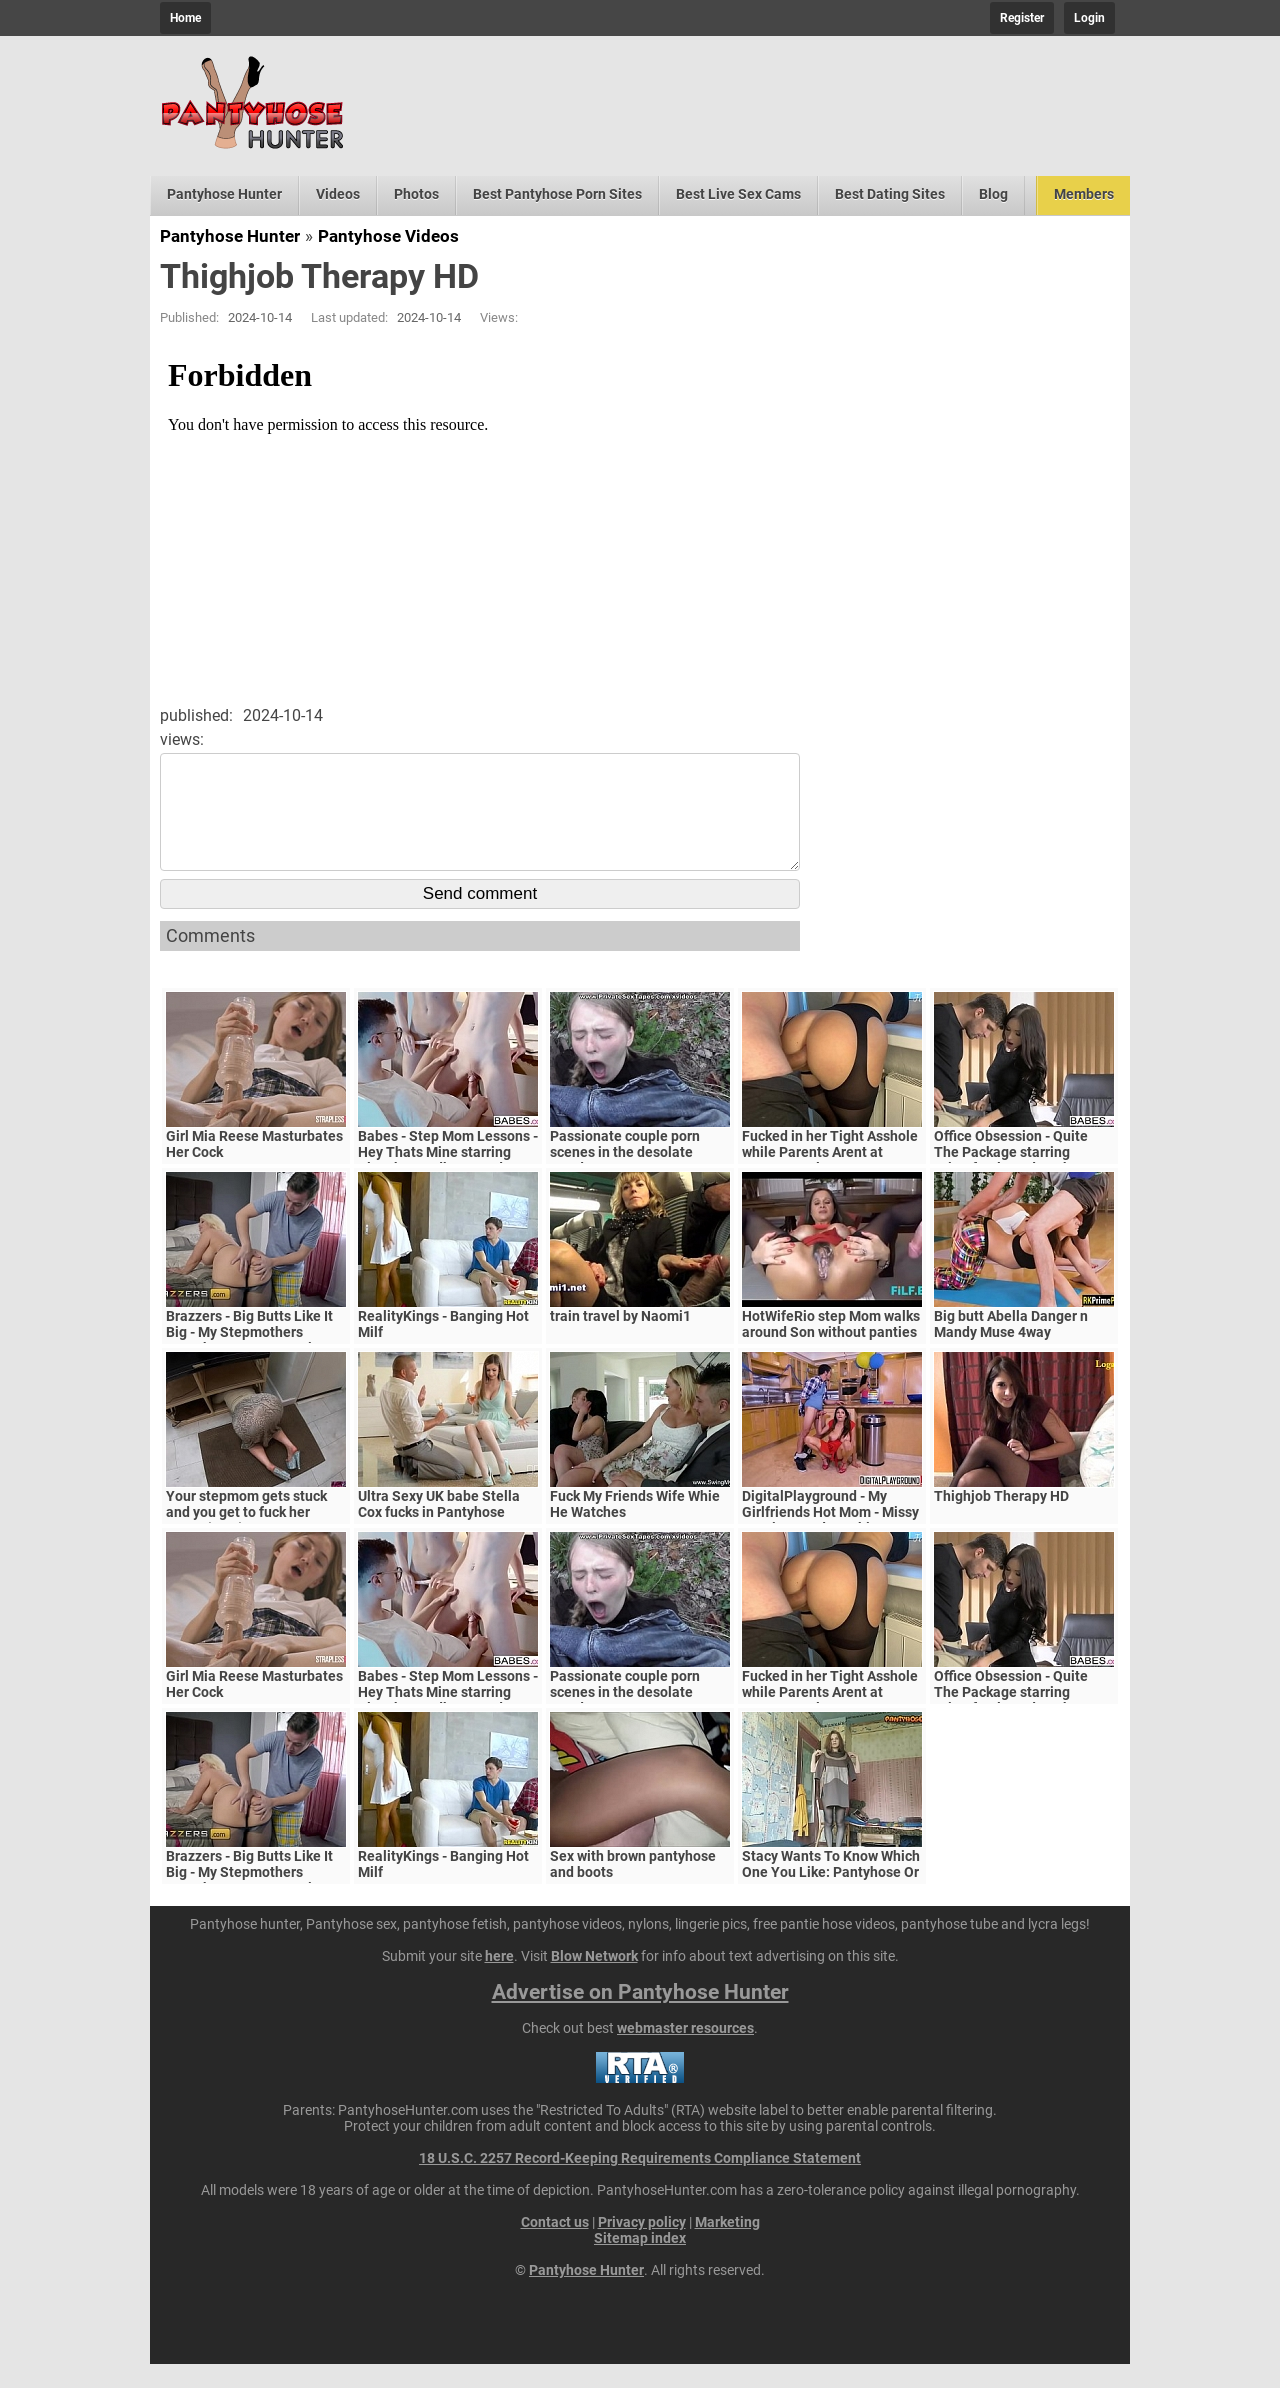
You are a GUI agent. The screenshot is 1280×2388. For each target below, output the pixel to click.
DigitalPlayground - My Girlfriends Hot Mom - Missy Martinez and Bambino (830, 1536)
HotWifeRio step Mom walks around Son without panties (831, 1348)
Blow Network (594, 1980)
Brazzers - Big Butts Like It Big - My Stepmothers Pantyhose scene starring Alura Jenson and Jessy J (249, 1364)
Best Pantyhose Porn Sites (557, 194)
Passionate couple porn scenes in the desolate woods (625, 1176)
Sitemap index (640, 2262)
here (499, 1980)
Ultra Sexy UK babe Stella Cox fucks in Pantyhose (439, 1528)
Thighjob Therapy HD (1001, 1520)
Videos (338, 194)
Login (1089, 18)
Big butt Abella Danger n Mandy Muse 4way (1011, 1348)
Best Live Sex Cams (738, 194)
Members (1084, 194)
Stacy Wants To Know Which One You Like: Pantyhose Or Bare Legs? (831, 1896)
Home (185, 18)
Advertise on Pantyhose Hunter (640, 2016)
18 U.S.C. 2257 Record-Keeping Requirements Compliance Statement (640, 2182)
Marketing (727, 2246)
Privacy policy (642, 2246)
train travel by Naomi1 (620, 1340)
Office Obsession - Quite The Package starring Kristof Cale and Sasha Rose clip (1024, 1184)
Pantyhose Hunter (224, 194)
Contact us (555, 2246)
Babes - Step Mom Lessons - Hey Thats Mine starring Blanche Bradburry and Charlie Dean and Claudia (448, 1184)
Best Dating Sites (890, 194)
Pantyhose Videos (388, 236)
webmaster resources (685, 2052)
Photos (416, 194)
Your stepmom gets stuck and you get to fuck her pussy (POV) (246, 1536)
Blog (993, 194)
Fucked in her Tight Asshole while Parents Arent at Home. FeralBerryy (830, 1176)
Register (1022, 18)
